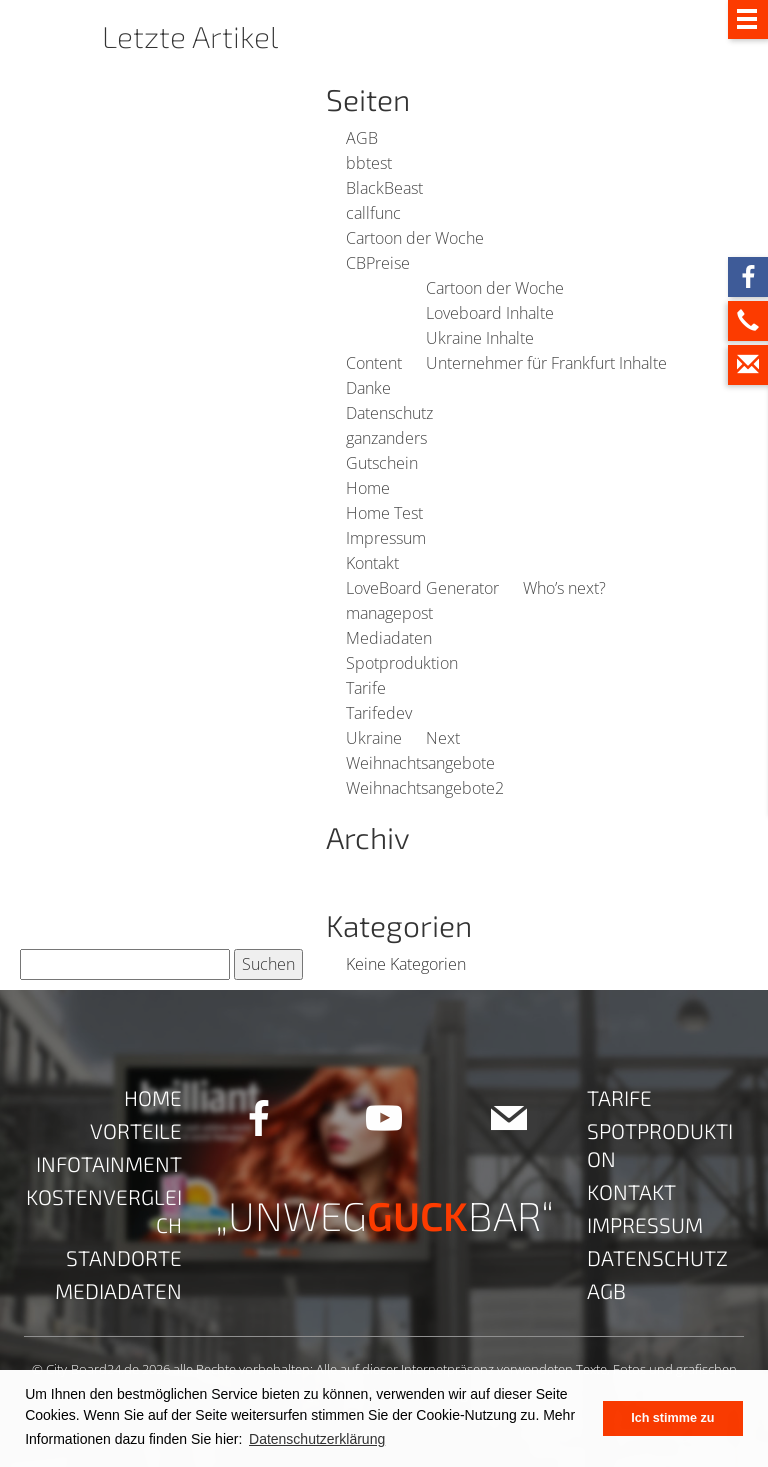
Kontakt (372, 563)
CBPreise (378, 263)
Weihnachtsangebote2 (425, 788)
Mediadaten (389, 638)
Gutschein (382, 463)
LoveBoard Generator (422, 588)
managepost (389, 613)
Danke (368, 388)
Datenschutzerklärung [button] (317, 1439)
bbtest (369, 163)
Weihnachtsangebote (420, 763)
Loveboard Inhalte (490, 313)
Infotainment (109, 1163)
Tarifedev (379, 713)
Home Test (384, 513)
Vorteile (136, 1130)
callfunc (373, 213)
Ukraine (374, 738)
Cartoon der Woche (415, 238)
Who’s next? (564, 588)
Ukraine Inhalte (480, 338)
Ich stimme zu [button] (672, 1418)
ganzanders (386, 438)
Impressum (386, 538)
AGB (362, 138)
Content (374, 363)
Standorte (124, 1257)
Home (368, 488)
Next (443, 738)
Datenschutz (389, 413)
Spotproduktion (402, 663)
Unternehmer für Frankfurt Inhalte (546, 363)
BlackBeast (384, 188)
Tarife (366, 688)
